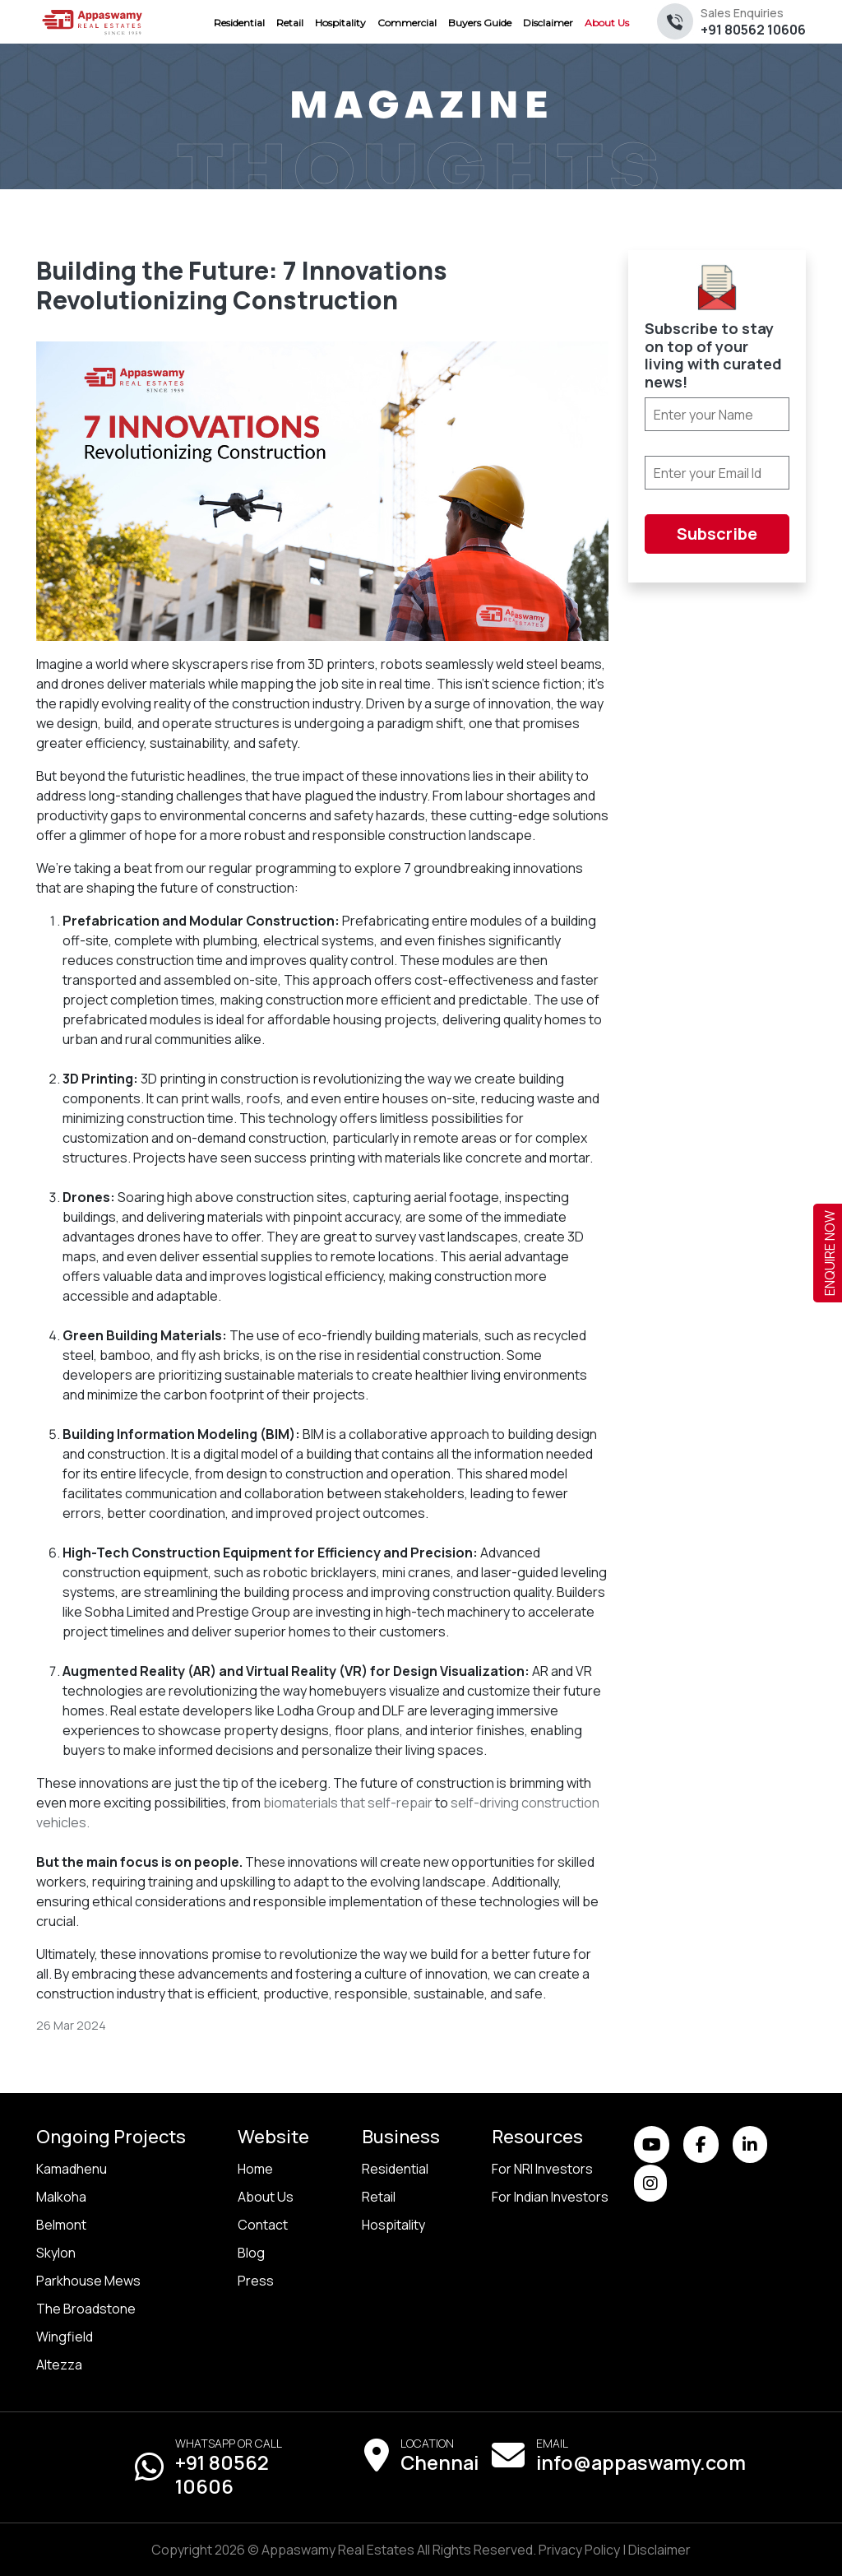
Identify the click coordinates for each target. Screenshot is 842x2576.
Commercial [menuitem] (407, 22)
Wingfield (64, 2337)
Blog (251, 2253)
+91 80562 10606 (753, 22)
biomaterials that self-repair (348, 1803)
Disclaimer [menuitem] (548, 22)
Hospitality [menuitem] (340, 22)
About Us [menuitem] (607, 22)
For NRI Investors (542, 2169)
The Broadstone (86, 2309)
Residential (395, 2169)
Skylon (56, 2253)
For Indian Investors (550, 2197)
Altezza (59, 2365)
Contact (263, 2225)
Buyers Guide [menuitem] (479, 22)
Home (255, 2169)
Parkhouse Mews (88, 2281)
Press (256, 2281)
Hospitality (393, 2225)
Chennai (439, 2462)
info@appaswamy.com (641, 2462)
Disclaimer (659, 2550)
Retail (379, 2197)
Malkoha (61, 2197)
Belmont (61, 2225)
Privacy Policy (579, 2550)
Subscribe (717, 533)
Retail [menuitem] (289, 22)
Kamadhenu (71, 2169)
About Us (266, 2197)
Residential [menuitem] (239, 22)
